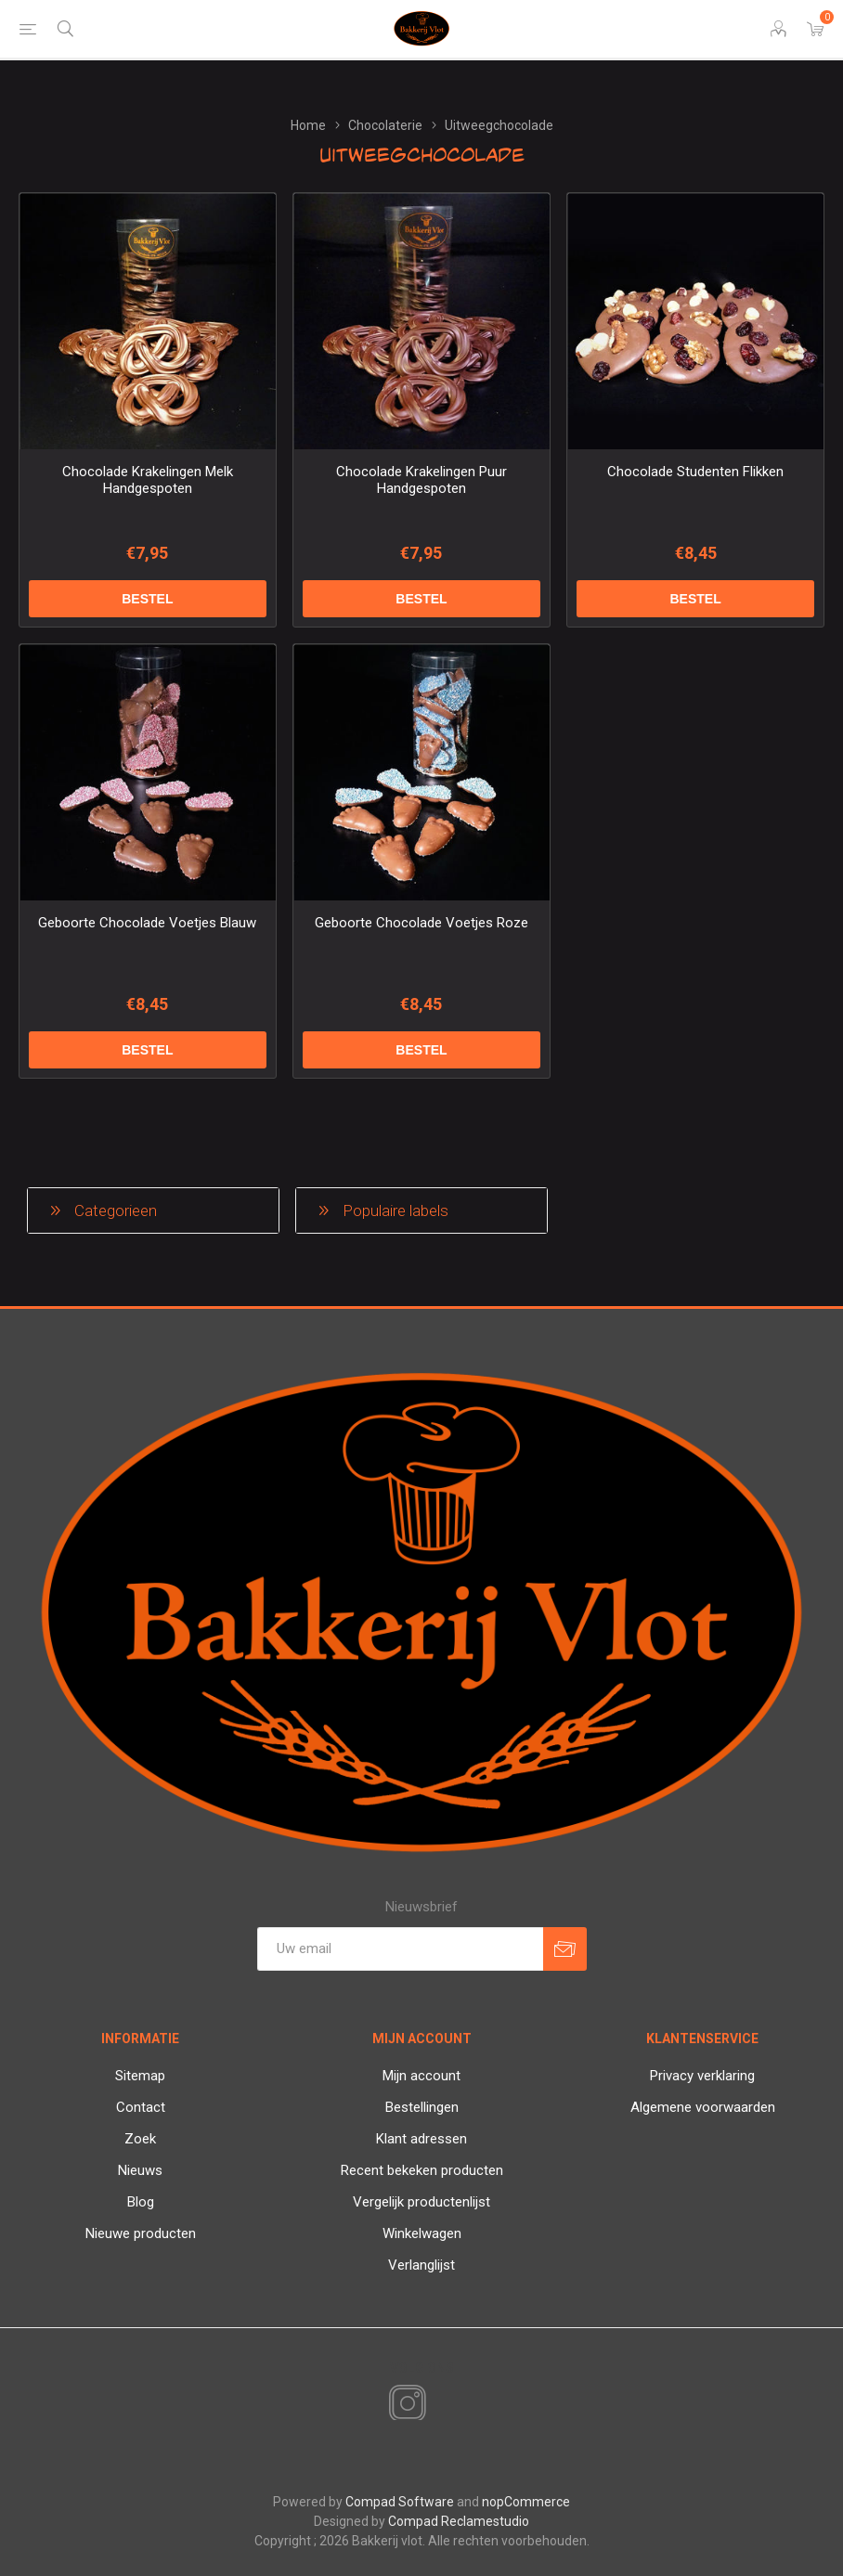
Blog (140, 2202)
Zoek (140, 2138)
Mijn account (421, 2075)
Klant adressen (421, 2138)
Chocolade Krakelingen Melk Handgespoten (147, 480)
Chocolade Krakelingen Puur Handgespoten (421, 480)
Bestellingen (422, 2107)
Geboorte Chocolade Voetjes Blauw (147, 922)
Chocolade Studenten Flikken (695, 471)
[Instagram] (404, 2404)
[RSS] (439, 2405)
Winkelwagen (422, 2233)
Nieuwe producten (140, 2233)
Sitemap (140, 2075)
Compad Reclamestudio (458, 2521)
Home (308, 125)
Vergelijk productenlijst (421, 2202)
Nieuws (140, 2170)
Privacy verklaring (702, 2075)
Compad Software (399, 2501)
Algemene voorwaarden (702, 2107)
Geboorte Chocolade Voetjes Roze (421, 922)
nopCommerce (526, 2501)
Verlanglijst (421, 2265)
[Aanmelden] (400, 1949)
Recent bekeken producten (422, 2170)
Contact (140, 2107)
